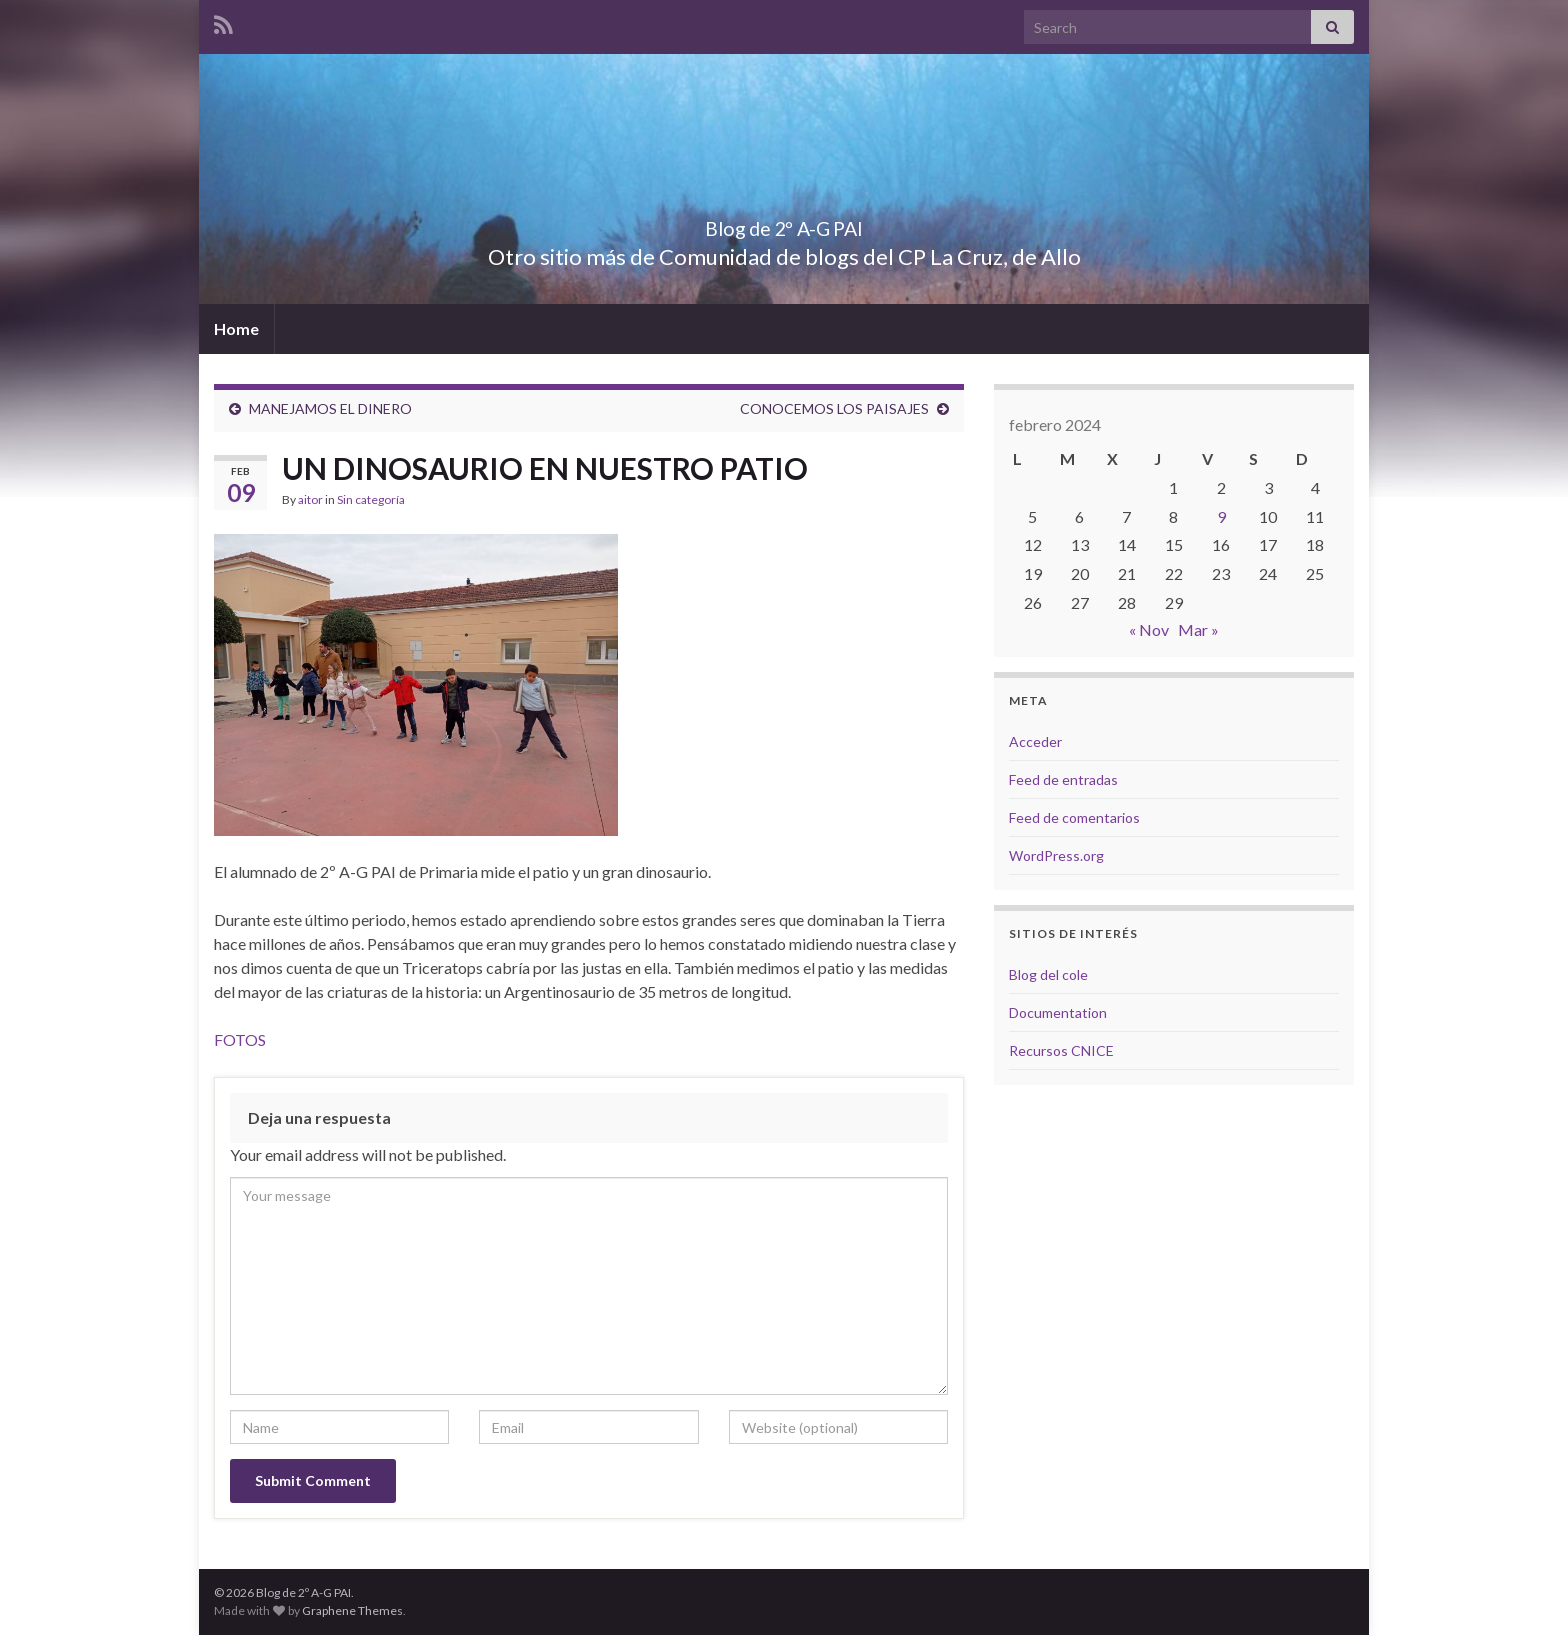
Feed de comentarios (1074, 817)
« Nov (1149, 629)
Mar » (1198, 629)
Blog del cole (1048, 974)
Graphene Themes (352, 1610)
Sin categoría (371, 499)
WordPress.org (1056, 855)
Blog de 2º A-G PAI (784, 223)
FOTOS (240, 1039)
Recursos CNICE (1061, 1050)
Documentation (1058, 1012)
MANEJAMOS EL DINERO (330, 408)
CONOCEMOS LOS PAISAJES (834, 408)
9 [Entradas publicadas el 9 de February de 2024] (1221, 516)
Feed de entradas (1063, 779)
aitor (310, 499)
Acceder (1035, 741)
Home (236, 328)
